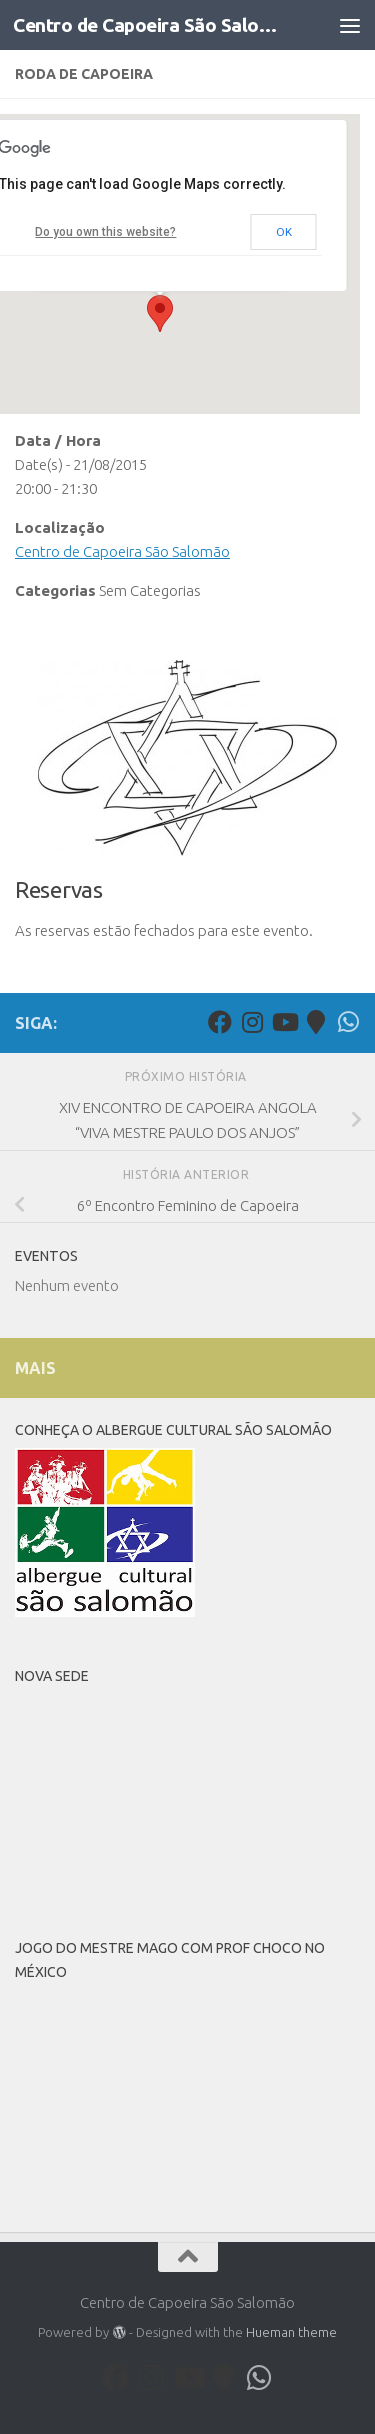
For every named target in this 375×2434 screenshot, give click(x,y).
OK (284, 232)
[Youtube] (284, 1022)
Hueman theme (291, 2332)
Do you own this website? (105, 232)
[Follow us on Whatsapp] (348, 1022)
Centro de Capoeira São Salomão (148, 25)
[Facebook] (220, 1022)
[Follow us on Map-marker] (316, 1022)
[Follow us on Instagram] (252, 1022)
